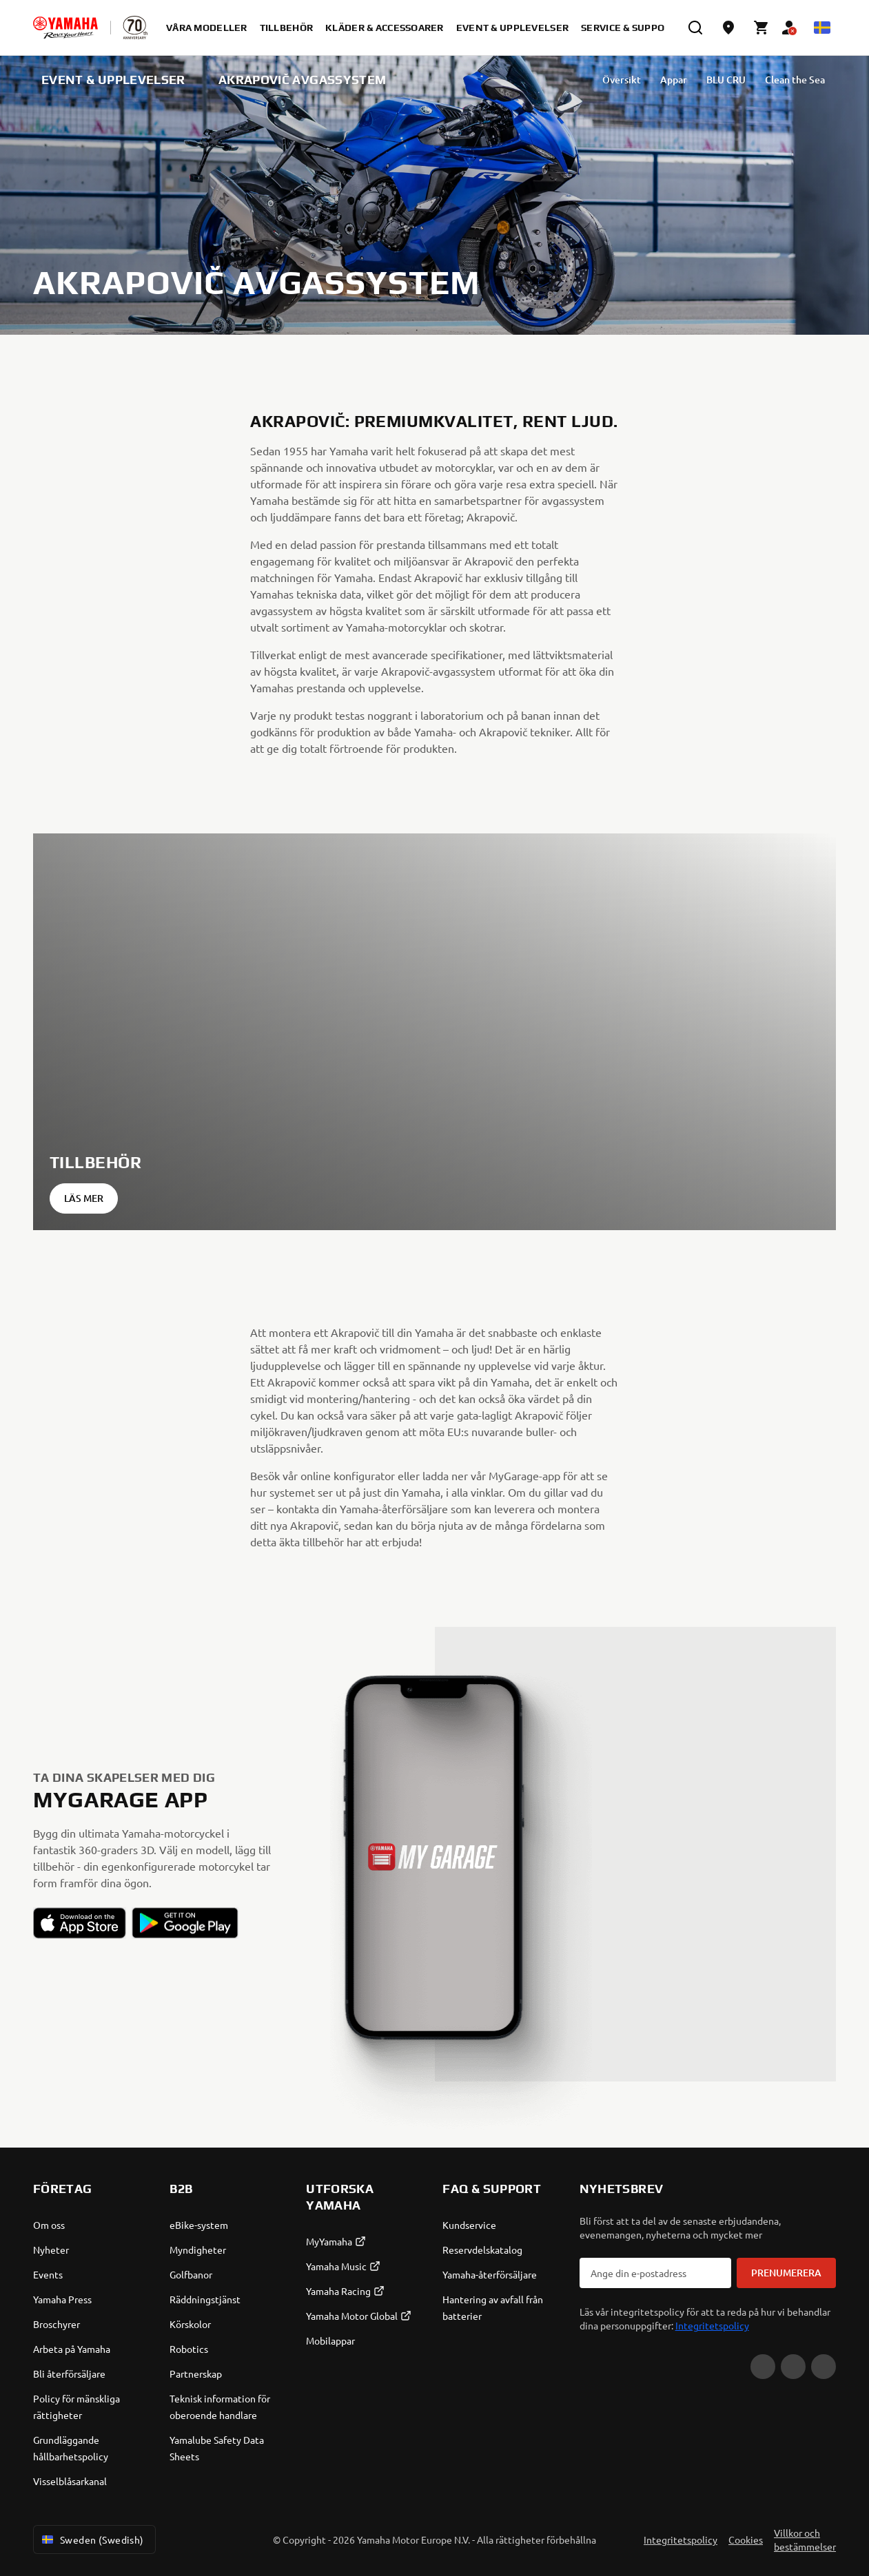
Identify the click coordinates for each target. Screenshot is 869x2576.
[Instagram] (823, 2366)
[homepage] (65, 27)
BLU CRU (671, 79)
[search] (695, 27)
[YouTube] (762, 2366)
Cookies (745, 2539)
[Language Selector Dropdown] (822, 27)
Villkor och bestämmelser (805, 2539)
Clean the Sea (740, 79)
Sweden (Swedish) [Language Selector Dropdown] (91, 2539)
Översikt (566, 79)
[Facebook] (793, 2366)
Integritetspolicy (712, 2325)
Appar (618, 79)
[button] (79, 1923)
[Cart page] (761, 27)
